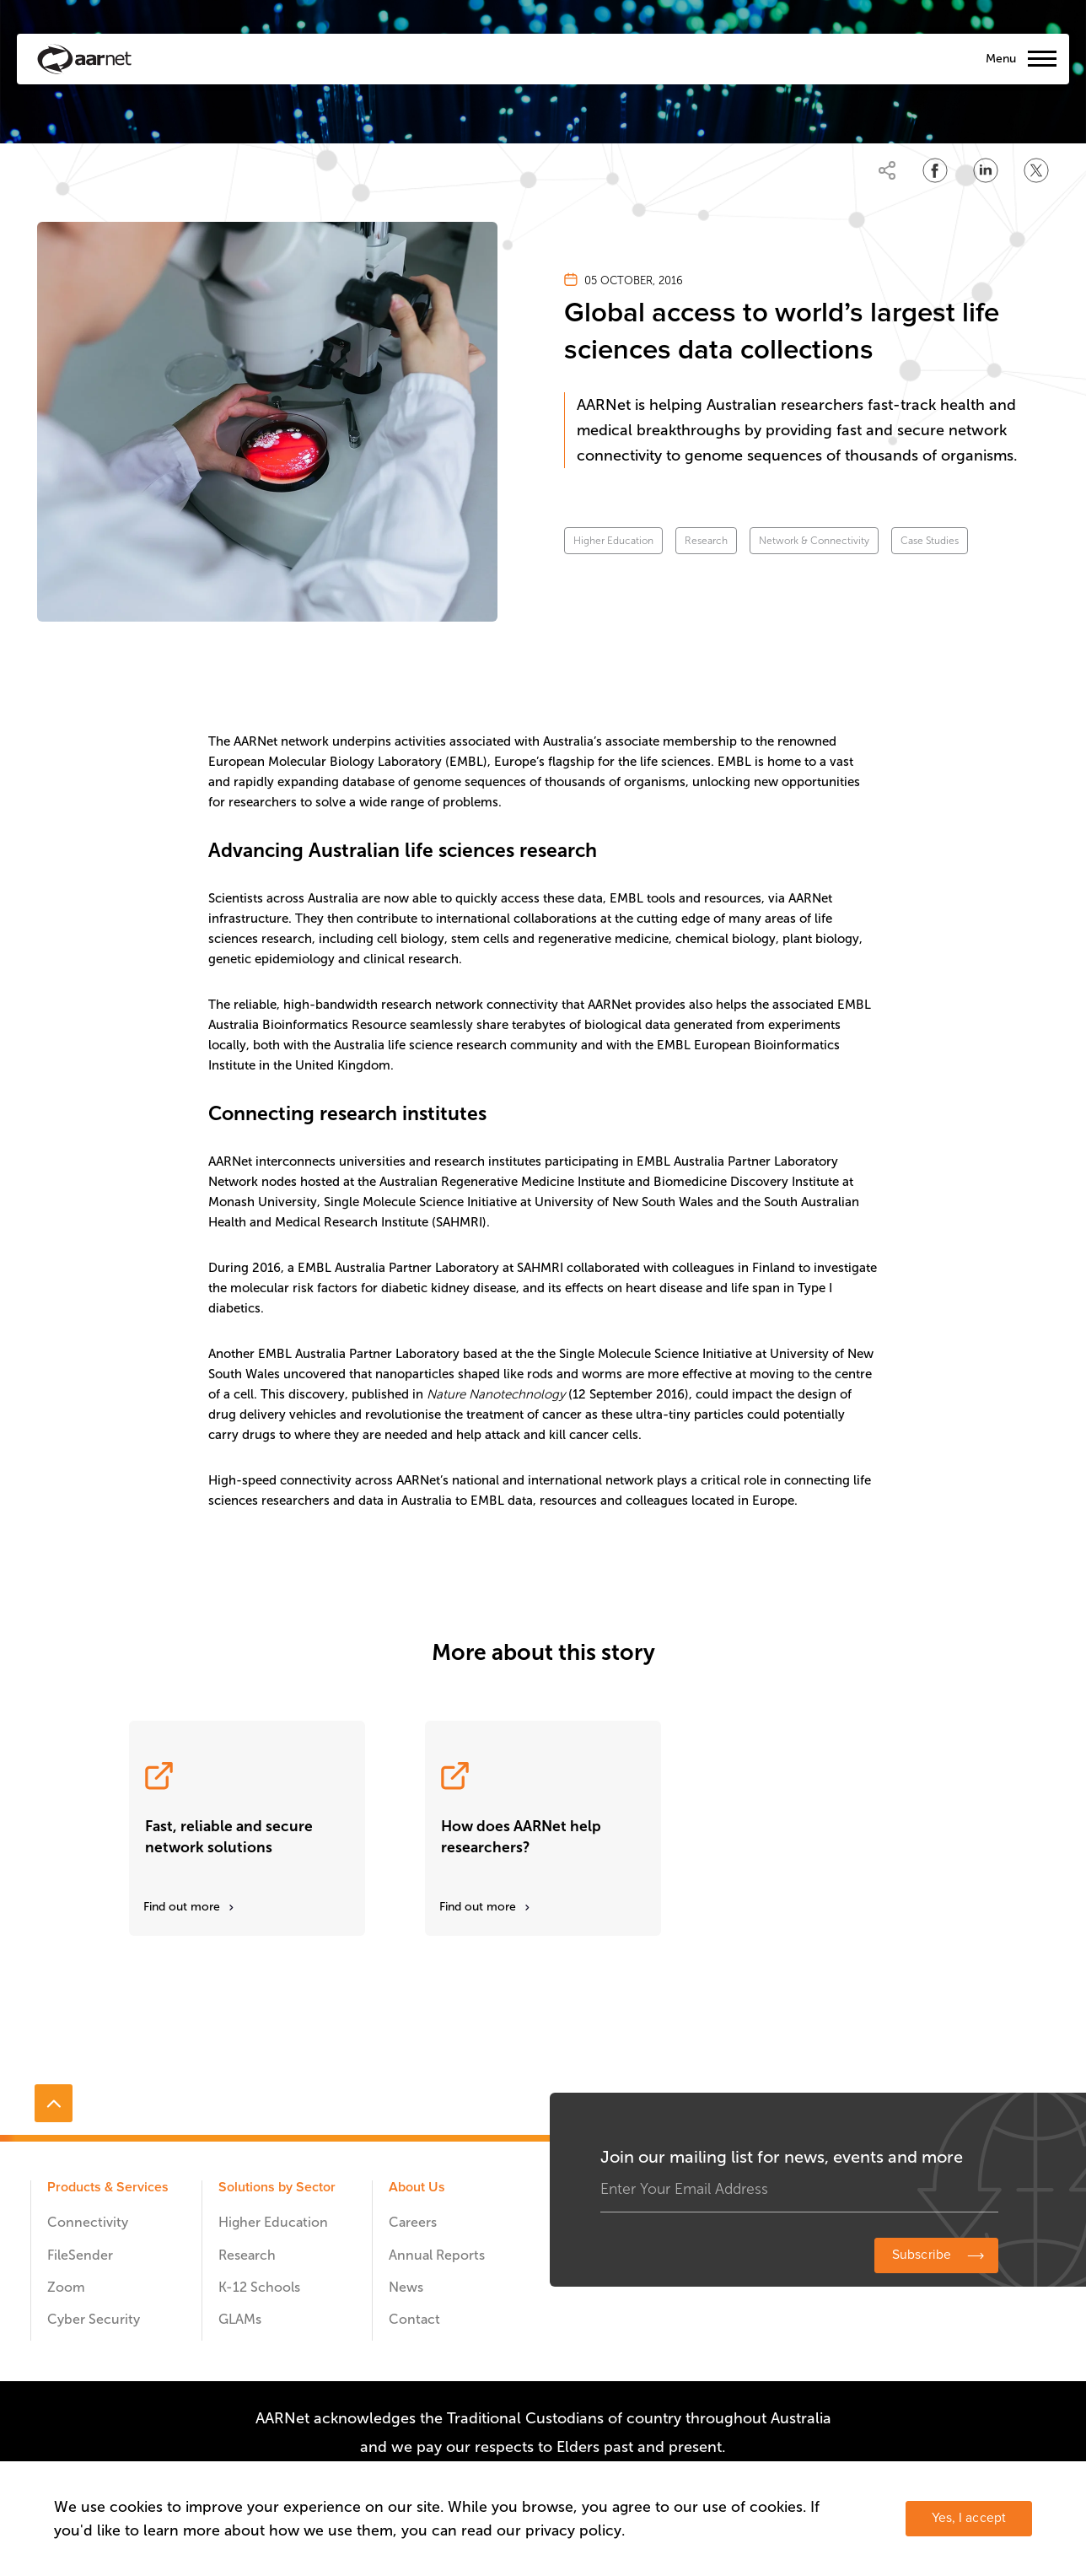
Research (706, 541)
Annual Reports (437, 2255)
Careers (413, 2222)
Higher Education (613, 541)
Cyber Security (93, 2319)
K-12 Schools (259, 2287)
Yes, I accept (969, 2518)
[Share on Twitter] (1036, 170)
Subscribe (921, 2255)
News (406, 2287)
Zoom (66, 2287)
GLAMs (239, 2319)
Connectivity (87, 2222)
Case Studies (930, 541)
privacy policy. (575, 2530)
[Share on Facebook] (935, 170)
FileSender (80, 2255)
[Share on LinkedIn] (985, 170)
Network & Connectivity (814, 541)
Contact (414, 2319)
